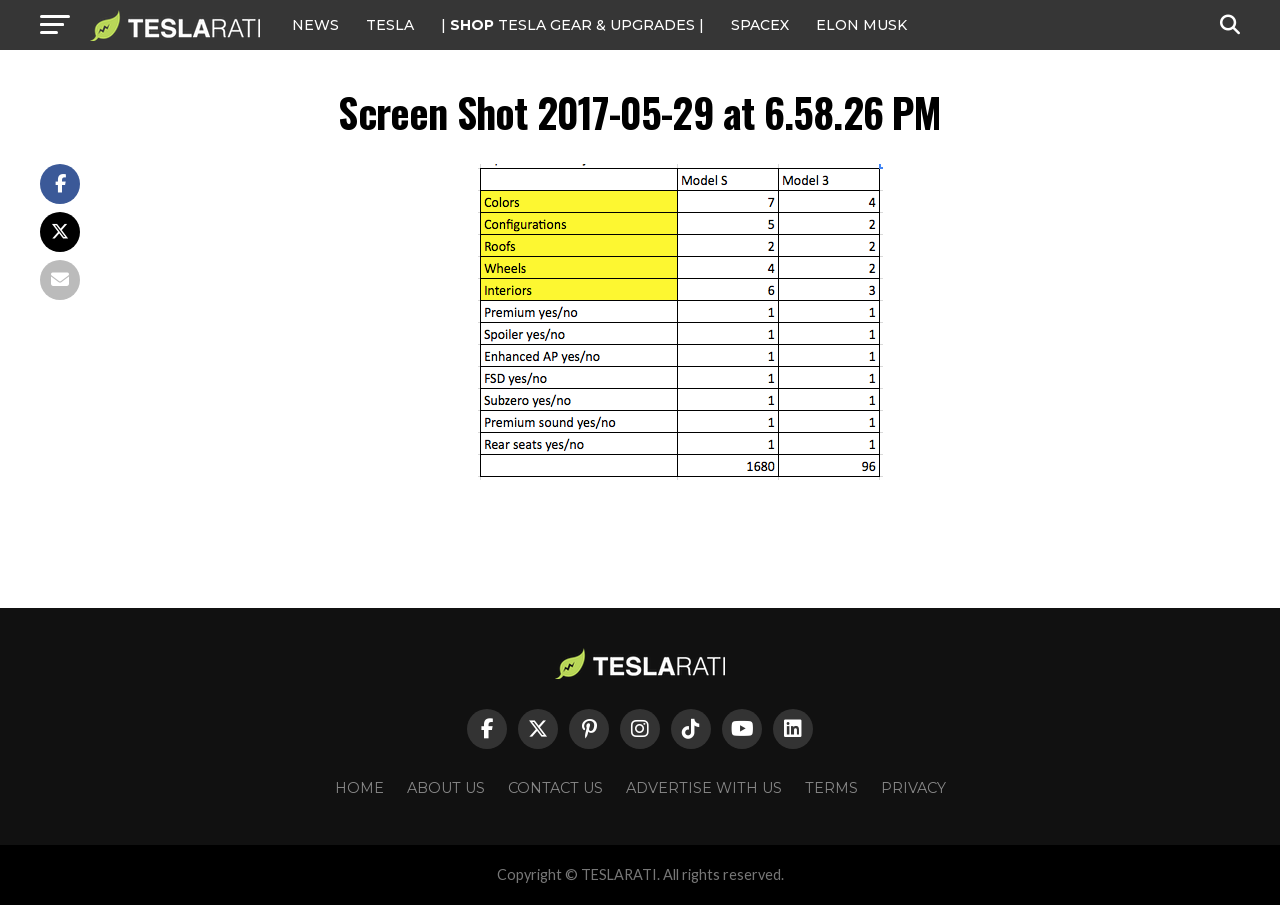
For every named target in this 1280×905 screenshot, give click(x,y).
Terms (831, 788)
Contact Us (555, 788)
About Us (446, 788)
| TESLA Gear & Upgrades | (572, 25)
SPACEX (760, 25)
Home (359, 788)
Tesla (390, 25)
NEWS (315, 25)
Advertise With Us (704, 788)
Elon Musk (861, 25)
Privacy (913, 788)
